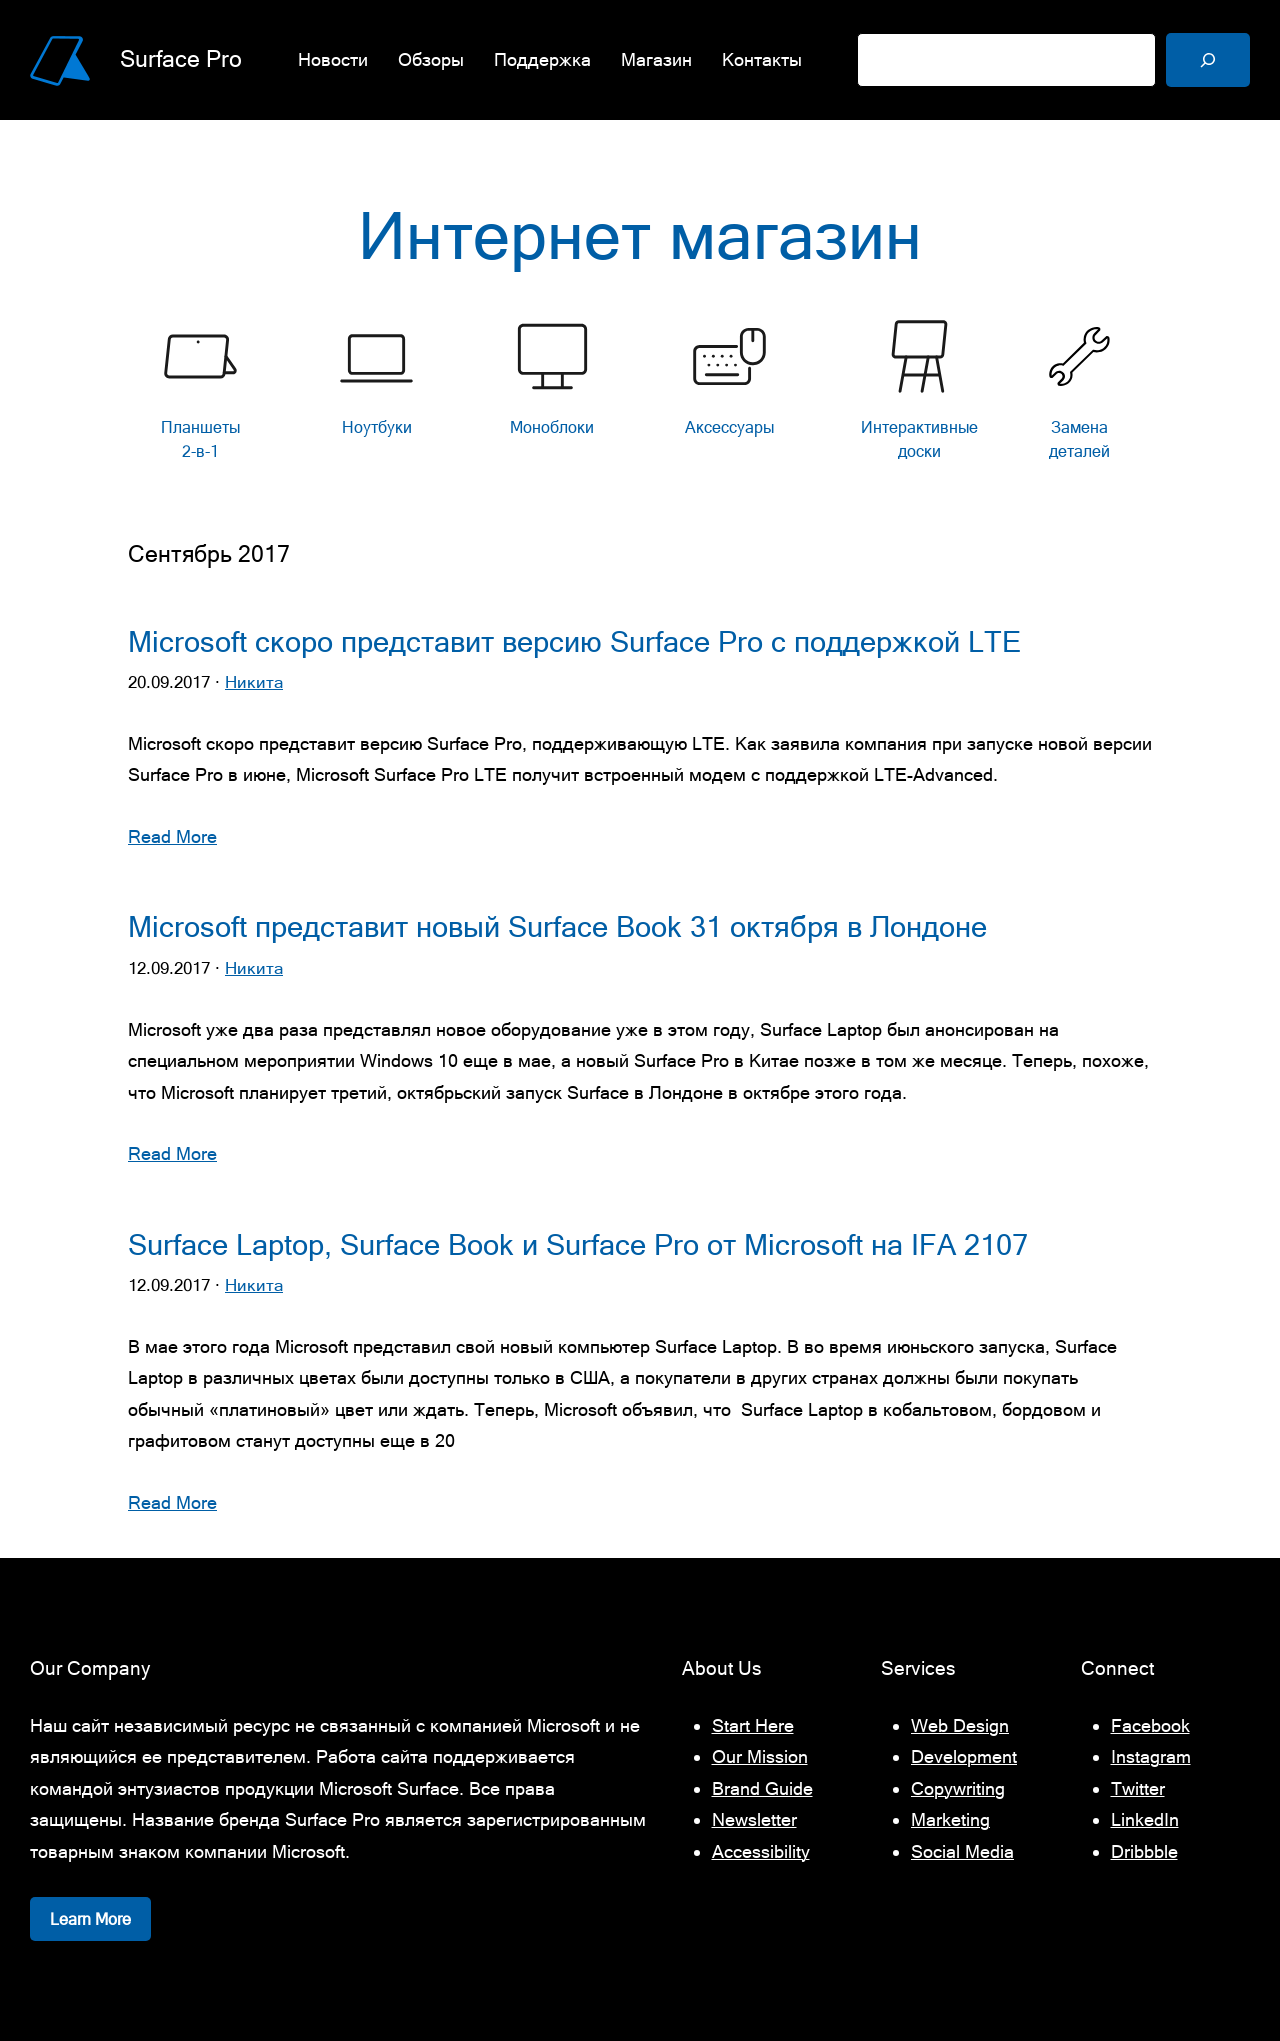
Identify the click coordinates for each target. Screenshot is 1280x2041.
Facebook (1150, 1725)
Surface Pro (181, 59)
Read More (172, 836)
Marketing (950, 1819)
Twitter (1138, 1788)
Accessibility (761, 1851)
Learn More (90, 1919)
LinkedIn (1145, 1819)
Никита (254, 682)
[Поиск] (1208, 60)
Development (964, 1756)
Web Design (960, 1725)
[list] (640, 395)
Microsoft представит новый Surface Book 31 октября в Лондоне (557, 927)
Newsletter (754, 1819)
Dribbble (1144, 1851)
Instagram (1151, 1756)
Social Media (962, 1851)
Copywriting (958, 1788)
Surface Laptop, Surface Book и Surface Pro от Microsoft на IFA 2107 (578, 1245)
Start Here (753, 1725)
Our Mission (760, 1756)
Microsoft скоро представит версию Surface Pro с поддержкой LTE (574, 642)
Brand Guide (762, 1788)
